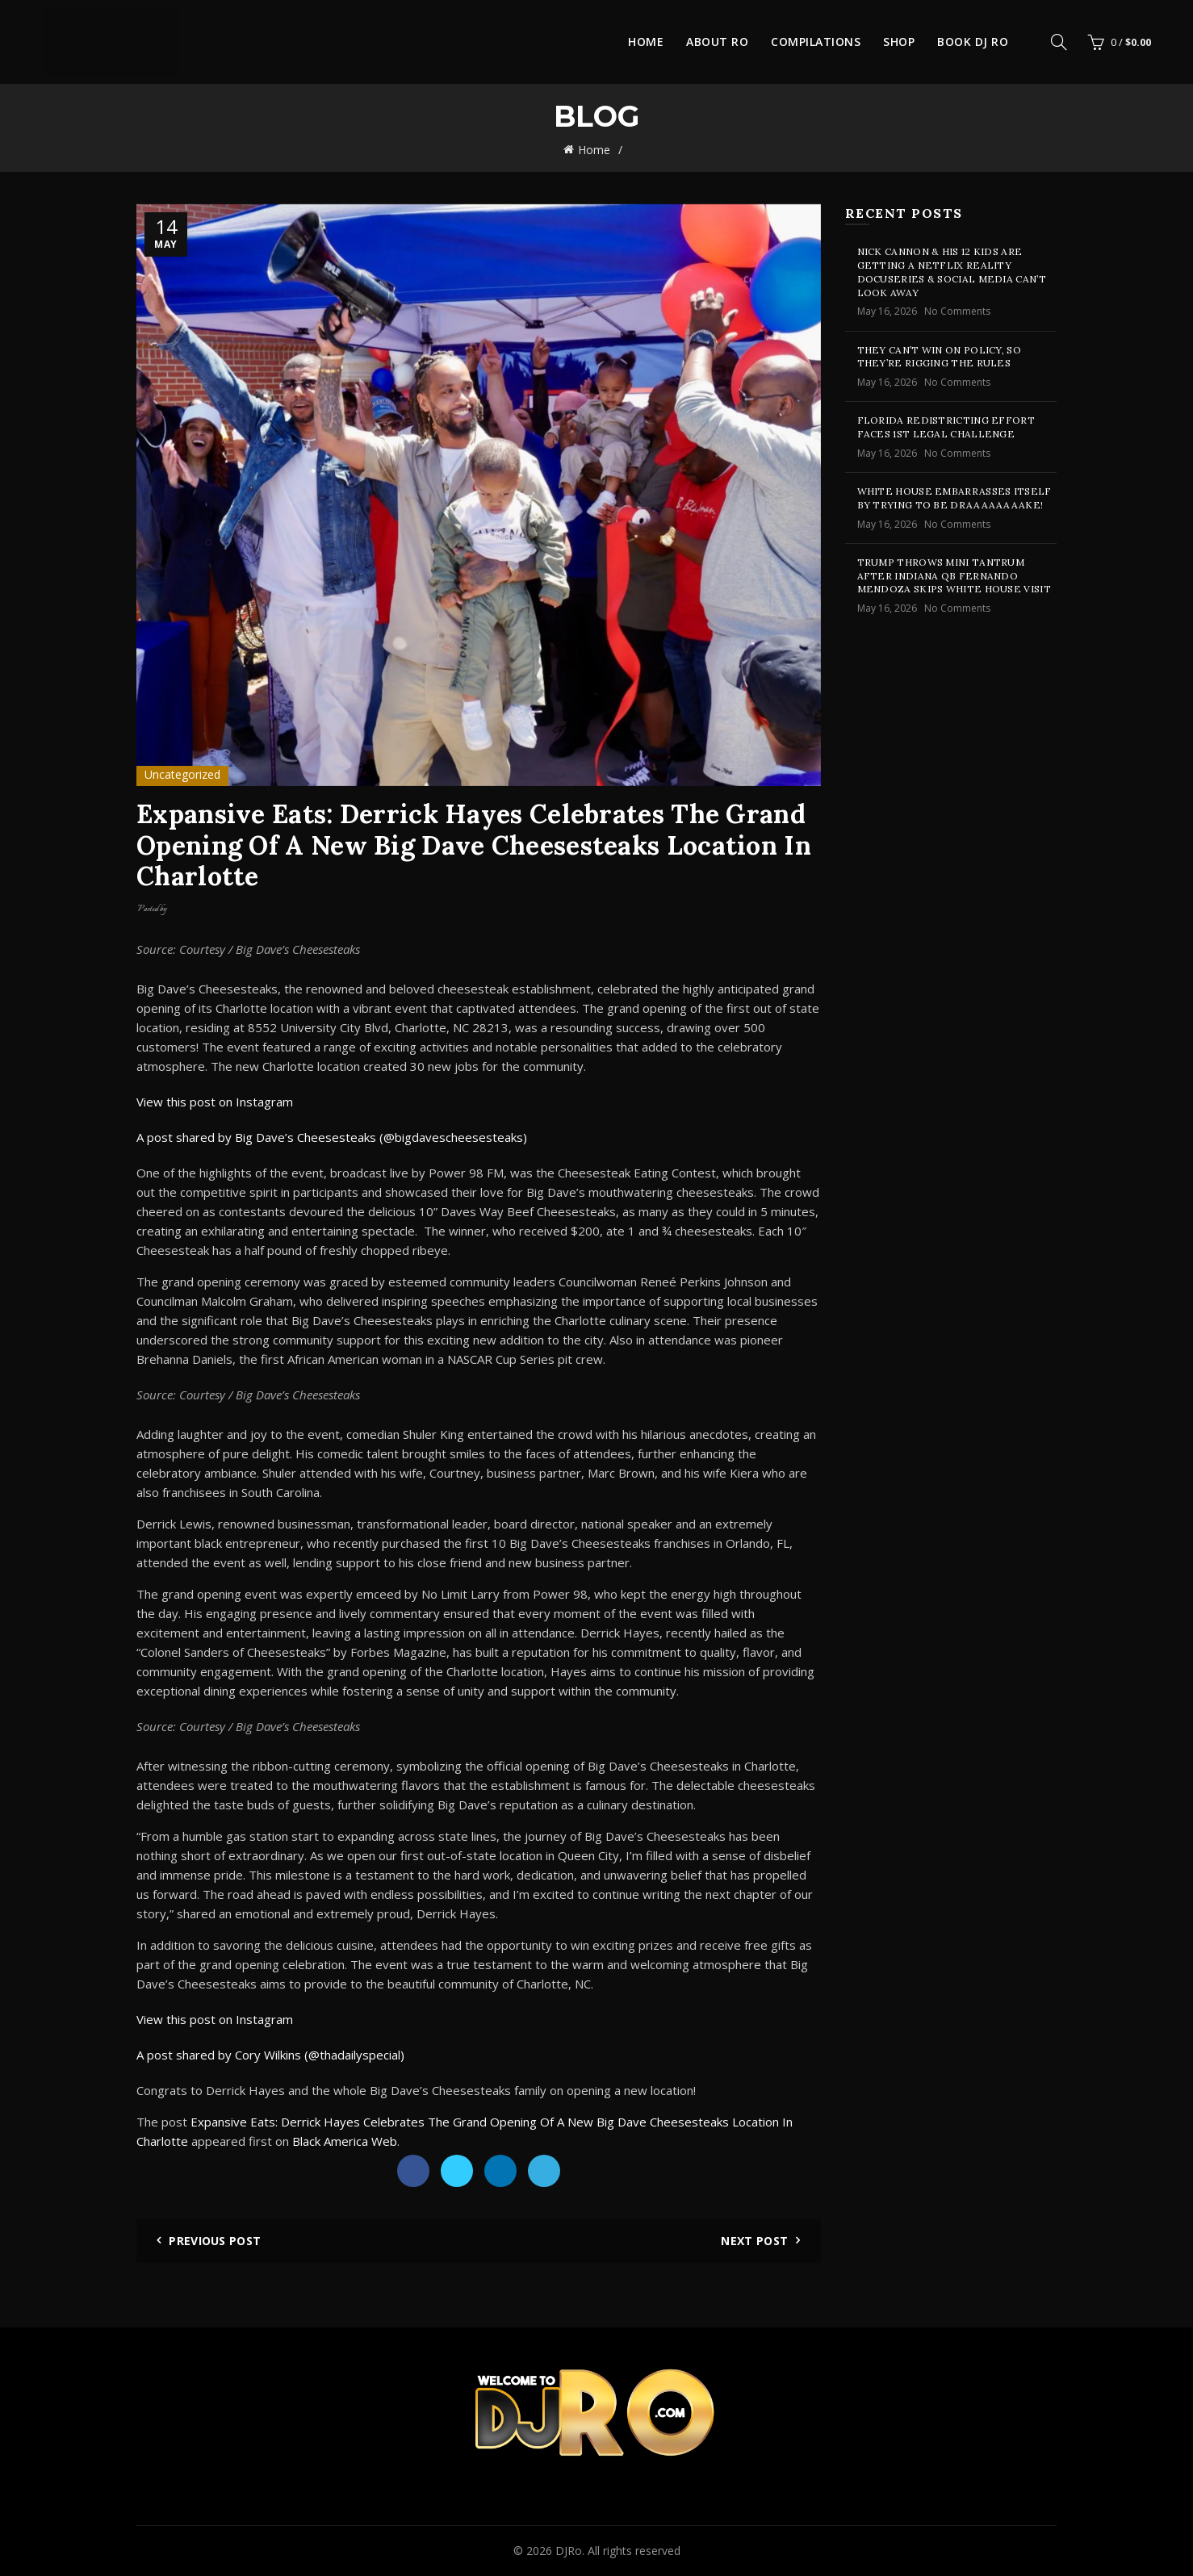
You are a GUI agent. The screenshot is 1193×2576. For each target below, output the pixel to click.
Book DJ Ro (972, 41)
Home (645, 41)
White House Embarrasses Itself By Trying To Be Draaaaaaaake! (954, 498)
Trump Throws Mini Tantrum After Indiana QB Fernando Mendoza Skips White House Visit (954, 576)
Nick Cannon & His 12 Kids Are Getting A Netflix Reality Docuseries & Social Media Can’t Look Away (951, 271)
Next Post (754, 2240)
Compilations (815, 41)
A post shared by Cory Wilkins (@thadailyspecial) (270, 2055)
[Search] (1059, 42)
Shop (899, 41)
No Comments (957, 311)
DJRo (568, 2550)
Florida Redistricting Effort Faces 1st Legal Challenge (946, 427)
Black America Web (344, 2141)
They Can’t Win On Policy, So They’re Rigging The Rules (939, 357)
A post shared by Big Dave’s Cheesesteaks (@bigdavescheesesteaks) (331, 1137)
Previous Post (215, 2240)
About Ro (717, 41)
